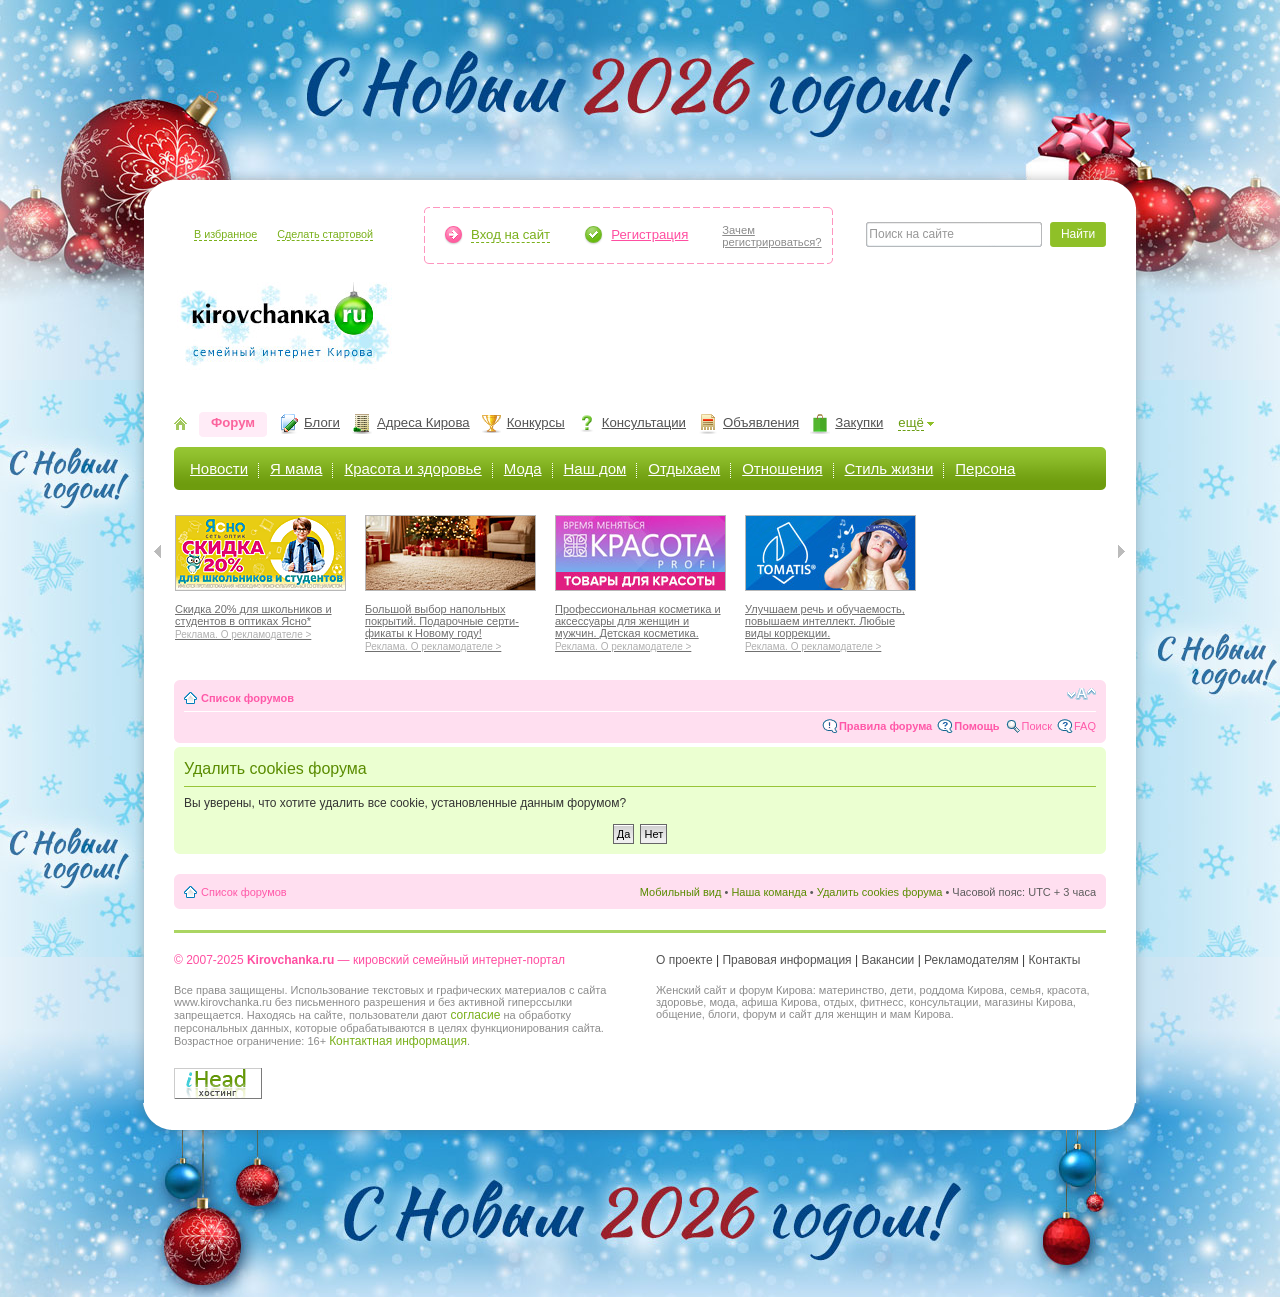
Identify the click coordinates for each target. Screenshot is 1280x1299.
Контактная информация (398, 1041)
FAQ (1085, 726)
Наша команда (768, 892)
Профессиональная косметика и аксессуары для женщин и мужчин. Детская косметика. (640, 625)
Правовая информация (786, 960)
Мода (523, 468)
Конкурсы (536, 422)
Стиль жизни (889, 468)
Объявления (761, 422)
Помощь (976, 726)
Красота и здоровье (412, 468)
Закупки (859, 422)
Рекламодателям (971, 960)
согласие (475, 1015)
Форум (233, 422)
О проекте (684, 960)
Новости (219, 468)
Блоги (322, 422)
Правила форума (885, 726)
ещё (911, 422)
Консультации (644, 422)
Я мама (296, 468)
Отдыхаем (684, 468)
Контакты (1055, 960)
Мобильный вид (681, 892)
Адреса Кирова (423, 422)
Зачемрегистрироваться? (771, 236)
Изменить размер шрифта (1081, 694)
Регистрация (649, 234)
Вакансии (887, 960)
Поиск (1037, 726)
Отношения (782, 468)
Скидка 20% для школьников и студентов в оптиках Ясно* (260, 619)
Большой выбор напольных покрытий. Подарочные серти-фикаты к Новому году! (450, 625)
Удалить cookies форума (880, 892)
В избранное (225, 234)
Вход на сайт (510, 234)
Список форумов (247, 698)
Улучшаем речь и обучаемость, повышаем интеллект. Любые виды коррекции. (830, 625)
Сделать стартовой (325, 234)
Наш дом (595, 468)
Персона (985, 468)
